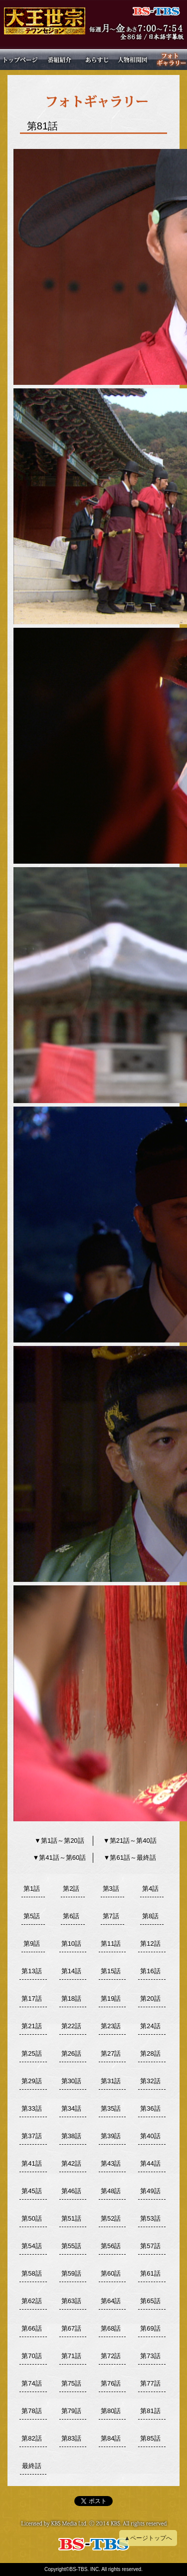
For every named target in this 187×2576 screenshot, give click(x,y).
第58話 (31, 2273)
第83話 (71, 2438)
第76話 (111, 2383)
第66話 (31, 2328)
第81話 (150, 2411)
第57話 (150, 2246)
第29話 (31, 2081)
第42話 (71, 2163)
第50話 (31, 2218)
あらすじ (95, 59)
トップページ (20, 59)
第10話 (71, 1943)
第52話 (111, 2218)
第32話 (150, 2081)
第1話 (31, 1888)
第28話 (150, 2053)
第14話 (71, 1971)
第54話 (31, 2246)
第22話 (71, 2026)
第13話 (31, 1971)
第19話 (111, 1998)
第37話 (31, 2136)
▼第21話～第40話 (130, 1840)
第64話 (111, 2301)
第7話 (111, 1916)
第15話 (111, 1971)
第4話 (150, 1888)
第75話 (71, 2383)
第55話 (71, 2246)
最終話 (31, 2466)
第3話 (111, 1888)
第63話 (71, 2301)
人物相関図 (133, 59)
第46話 (71, 2191)
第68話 (111, 2328)
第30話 (71, 2081)
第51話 (71, 2218)
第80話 (111, 2411)
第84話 (111, 2438)
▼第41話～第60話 (59, 1857)
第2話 (71, 1888)
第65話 (150, 2301)
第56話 (111, 2246)
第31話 (111, 2081)
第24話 (150, 2026)
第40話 (150, 2136)
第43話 (111, 2163)
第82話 (31, 2438)
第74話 (31, 2383)
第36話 (150, 2108)
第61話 (150, 2273)
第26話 (71, 2053)
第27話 (111, 2053)
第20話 (150, 1998)
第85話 (150, 2438)
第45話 (31, 2191)
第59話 (71, 2273)
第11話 (111, 1943)
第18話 (71, 1998)
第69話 (150, 2328)
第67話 (71, 2328)
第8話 (150, 1916)
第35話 (111, 2108)
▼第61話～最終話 (130, 1857)
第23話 (111, 2026)
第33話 (31, 2108)
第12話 (150, 1943)
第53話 (150, 2218)
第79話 (71, 2411)
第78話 (31, 2411)
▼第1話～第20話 (59, 1840)
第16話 (150, 1971)
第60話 (111, 2273)
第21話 (31, 2026)
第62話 (31, 2301)
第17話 (31, 1998)
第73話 (150, 2356)
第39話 (111, 2136)
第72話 (111, 2356)
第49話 (150, 2191)
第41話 (31, 2163)
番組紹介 (58, 59)
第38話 (71, 2136)
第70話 (31, 2356)
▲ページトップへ (148, 2538)
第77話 (150, 2383)
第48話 (111, 2191)
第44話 (150, 2163)
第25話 (31, 2053)
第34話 (71, 2108)
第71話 (71, 2356)
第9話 (31, 1943)
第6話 (71, 1916)
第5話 (31, 1916)
